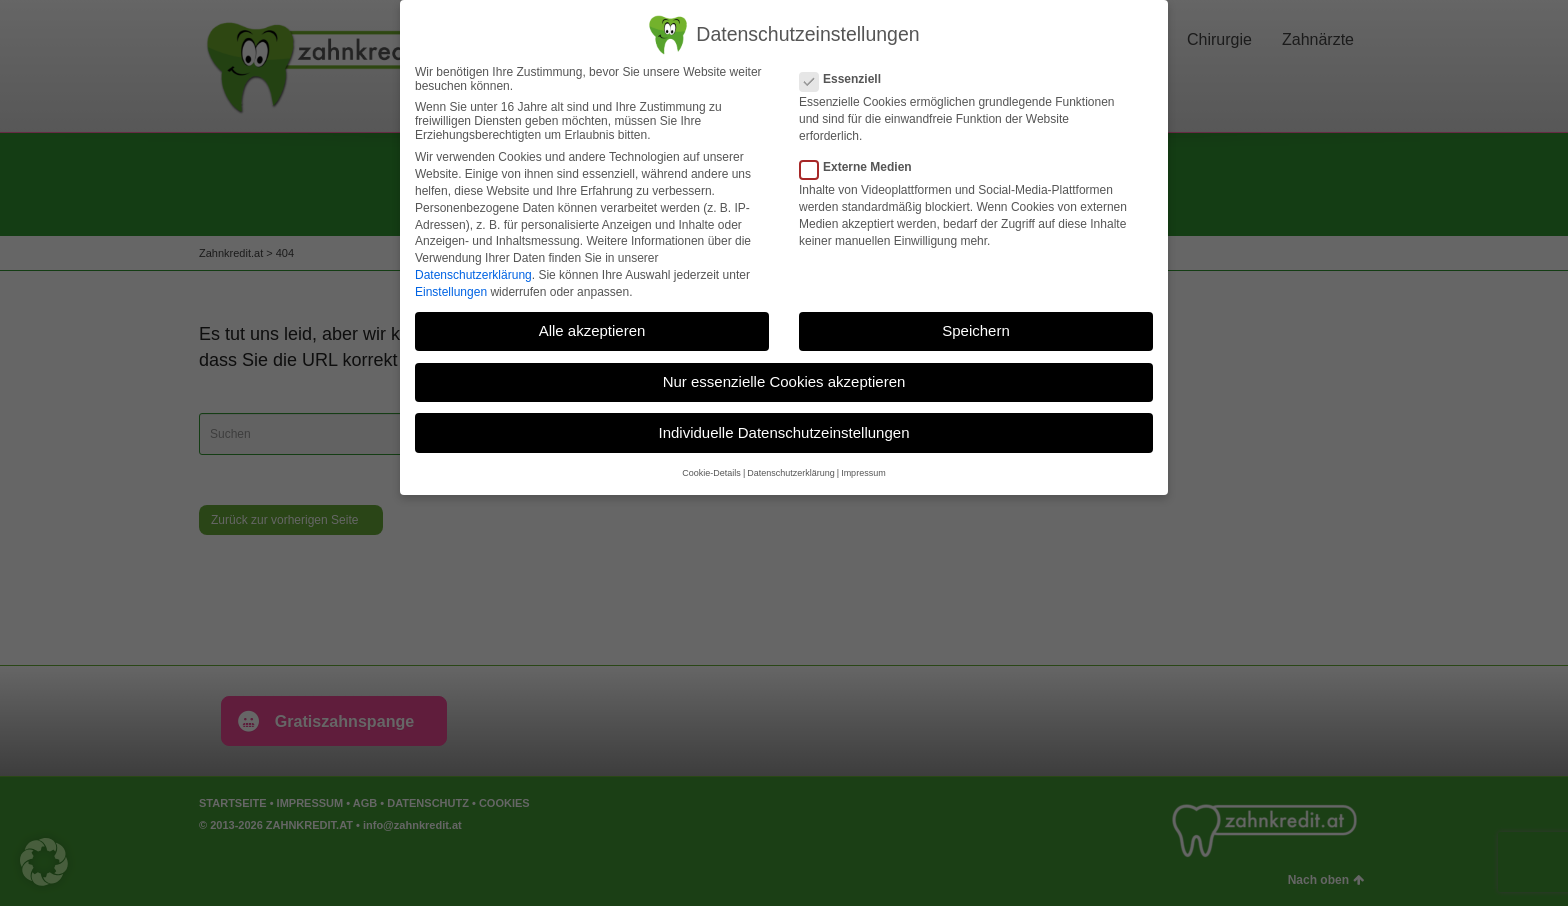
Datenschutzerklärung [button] (791, 473)
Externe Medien (862, 167)
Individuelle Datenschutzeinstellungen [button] (783, 432)
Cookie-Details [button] (711, 473)
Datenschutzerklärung (473, 275)
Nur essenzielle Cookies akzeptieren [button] (784, 381)
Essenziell (846, 79)
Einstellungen (451, 292)
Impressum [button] (863, 473)
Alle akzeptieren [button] (592, 330)
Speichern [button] (976, 330)
